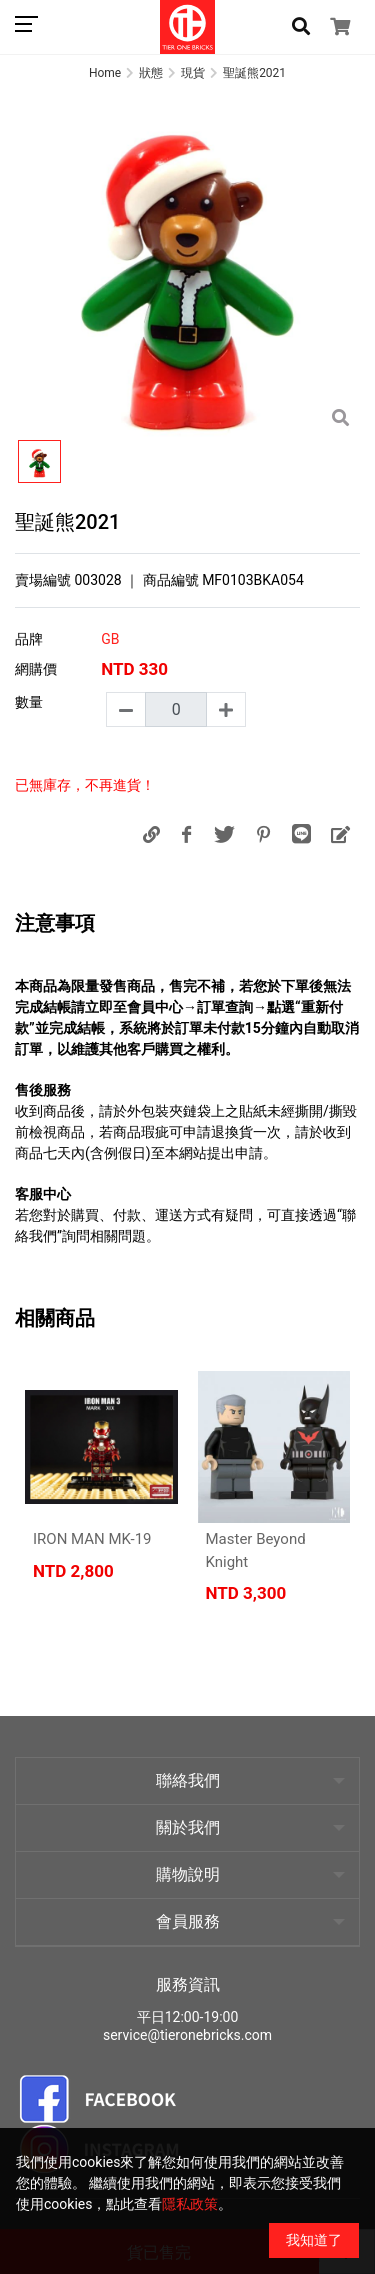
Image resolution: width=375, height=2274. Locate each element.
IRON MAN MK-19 (92, 1539)
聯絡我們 (188, 1780)
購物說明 (188, 1874)
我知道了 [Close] (314, 2240)
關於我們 (188, 1827)
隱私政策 (190, 2204)
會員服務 (188, 1921)
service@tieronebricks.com (187, 2035)
